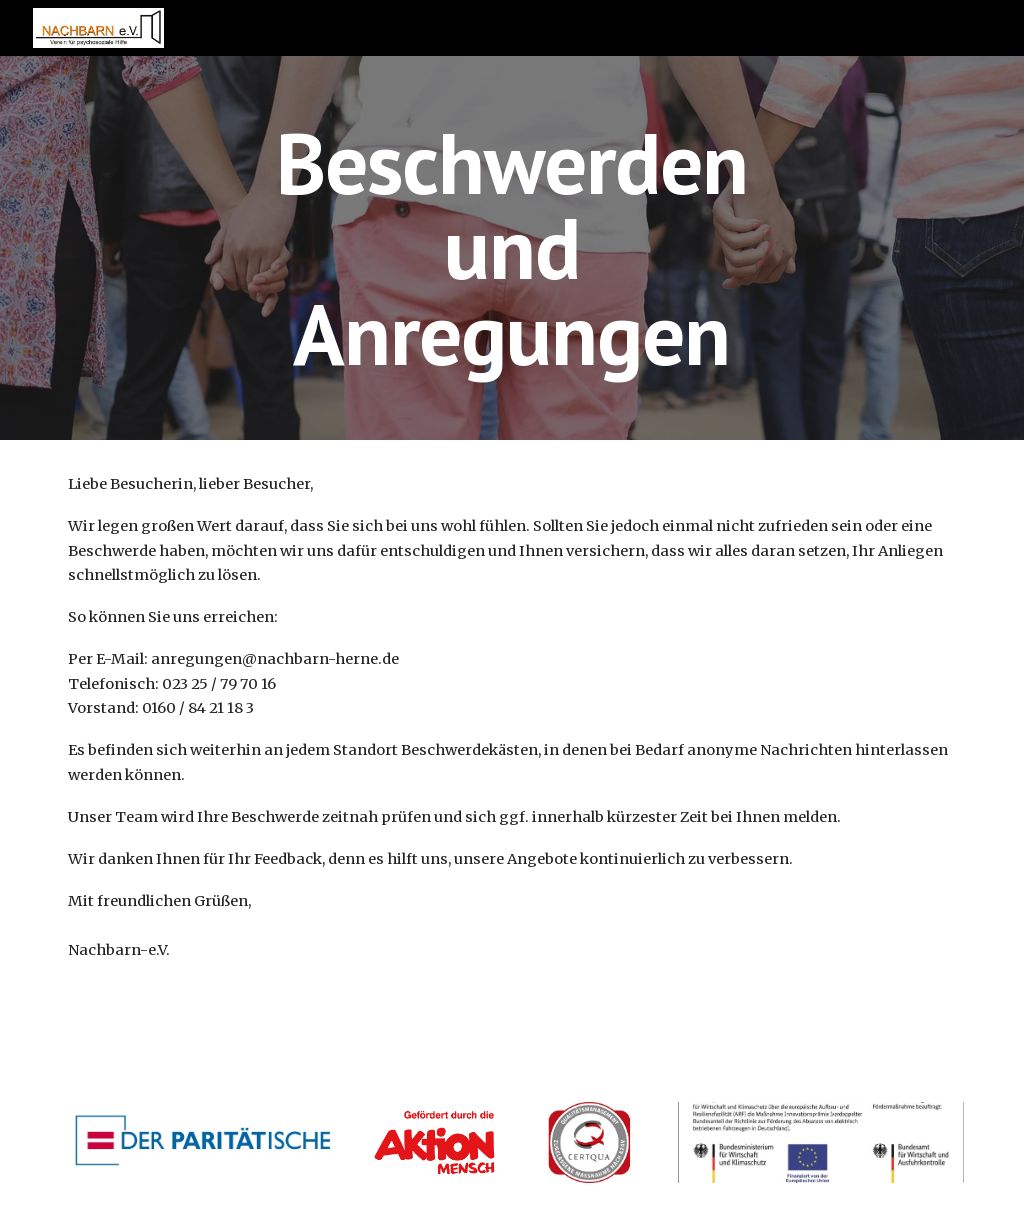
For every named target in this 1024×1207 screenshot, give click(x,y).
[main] (511, 248)
